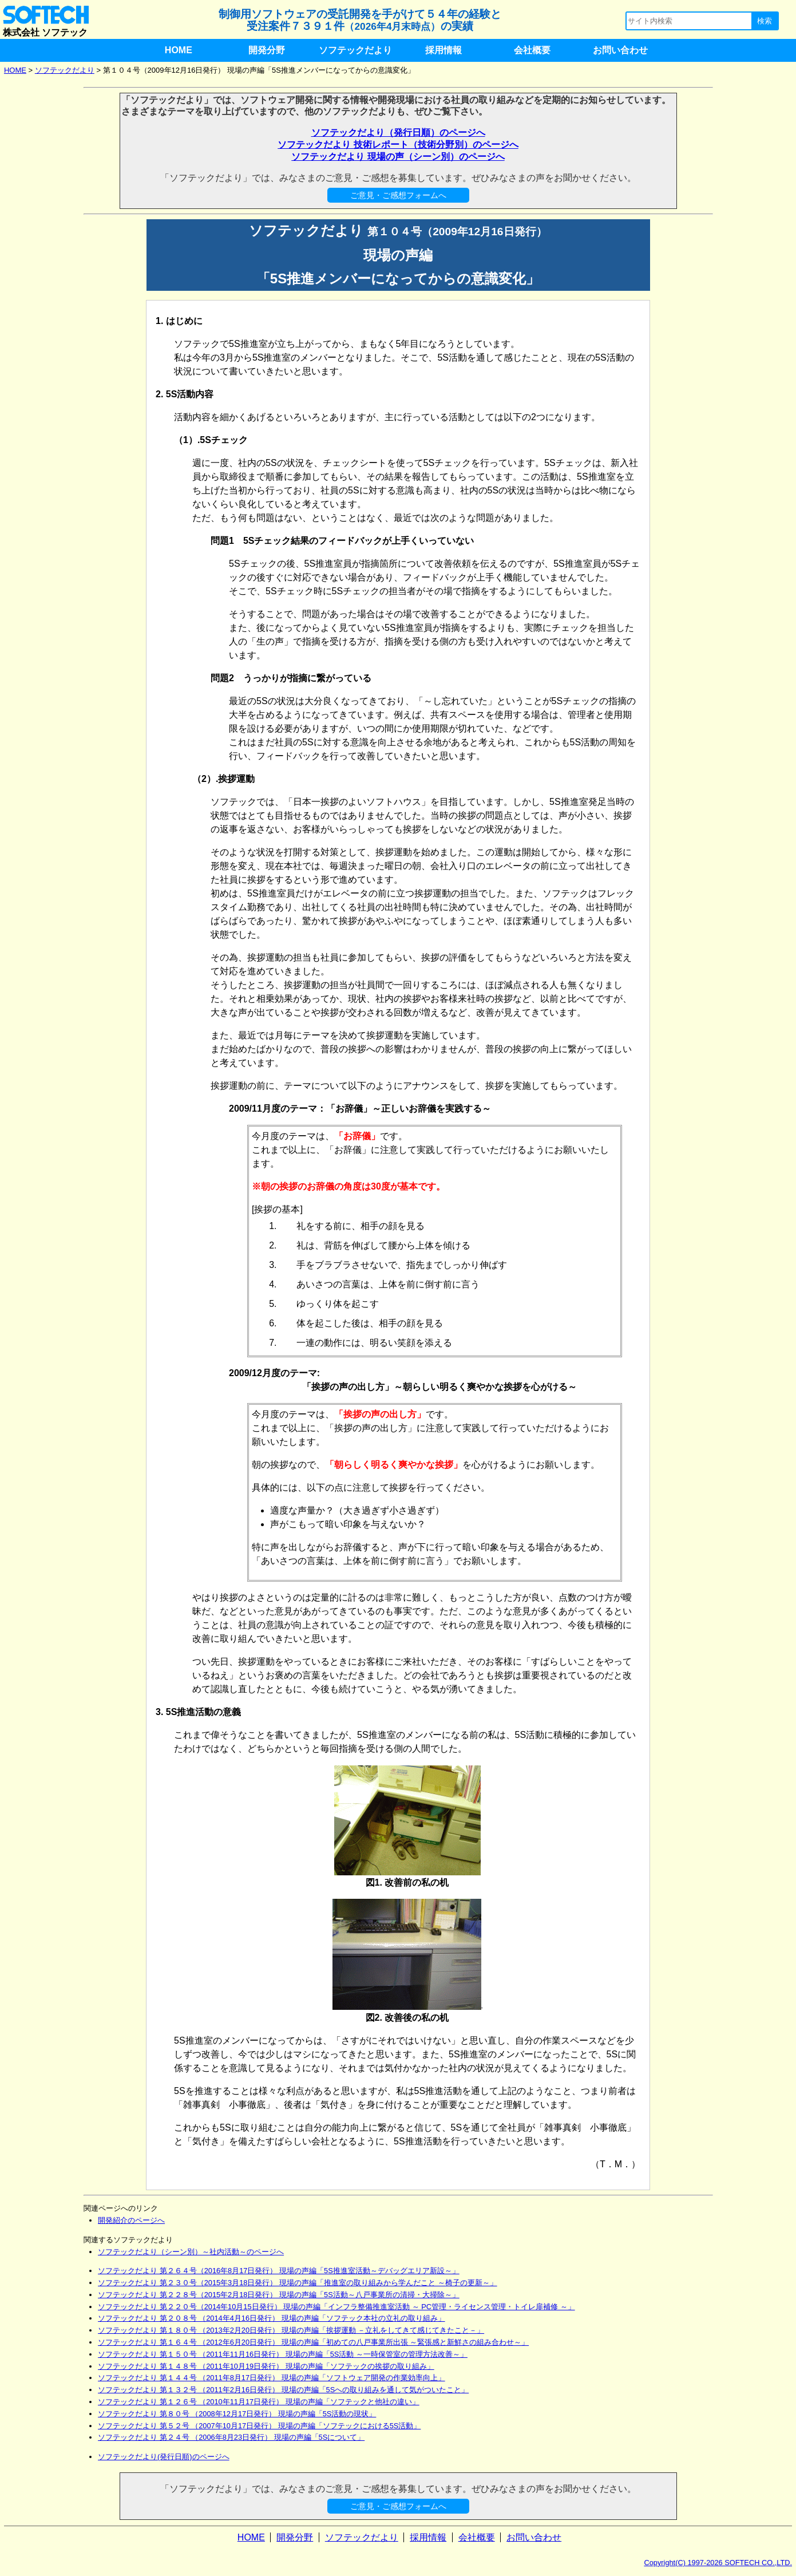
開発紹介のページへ (131, 2220)
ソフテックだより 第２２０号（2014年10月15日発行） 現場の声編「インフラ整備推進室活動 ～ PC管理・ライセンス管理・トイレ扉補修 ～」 (336, 2306)
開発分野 (266, 50)
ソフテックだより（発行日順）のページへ (398, 132)
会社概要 (532, 50)
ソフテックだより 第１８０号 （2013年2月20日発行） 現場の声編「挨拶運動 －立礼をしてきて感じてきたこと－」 (291, 2330)
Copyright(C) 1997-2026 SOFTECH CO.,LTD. (718, 2562)
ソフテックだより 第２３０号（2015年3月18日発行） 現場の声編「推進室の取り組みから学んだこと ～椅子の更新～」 (297, 2282)
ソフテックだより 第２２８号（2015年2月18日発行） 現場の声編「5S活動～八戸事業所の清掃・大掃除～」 (279, 2294)
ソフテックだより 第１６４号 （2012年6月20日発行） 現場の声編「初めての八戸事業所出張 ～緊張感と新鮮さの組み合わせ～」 (313, 2342)
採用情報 (443, 50)
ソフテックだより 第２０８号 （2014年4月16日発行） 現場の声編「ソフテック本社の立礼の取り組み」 (271, 2318)
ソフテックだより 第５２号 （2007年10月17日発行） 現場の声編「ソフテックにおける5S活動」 (259, 2425)
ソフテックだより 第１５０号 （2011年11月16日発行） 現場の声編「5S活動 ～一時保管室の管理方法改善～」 (283, 2354)
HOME (178, 50)
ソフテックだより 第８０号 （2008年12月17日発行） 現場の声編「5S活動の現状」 (237, 2413)
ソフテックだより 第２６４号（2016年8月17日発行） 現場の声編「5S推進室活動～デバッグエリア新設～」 (279, 2270)
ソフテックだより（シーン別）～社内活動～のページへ (191, 2251)
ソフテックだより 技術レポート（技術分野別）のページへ (398, 144)
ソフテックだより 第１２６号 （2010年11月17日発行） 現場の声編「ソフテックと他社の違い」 (258, 2401)
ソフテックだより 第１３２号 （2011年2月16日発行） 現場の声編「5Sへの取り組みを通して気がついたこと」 (283, 2389)
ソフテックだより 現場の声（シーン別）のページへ (397, 156)
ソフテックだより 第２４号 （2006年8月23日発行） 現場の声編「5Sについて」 (231, 2437)
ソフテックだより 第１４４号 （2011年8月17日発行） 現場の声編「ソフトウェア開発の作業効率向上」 (271, 2377)
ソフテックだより (355, 50)
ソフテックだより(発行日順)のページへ (163, 2456)
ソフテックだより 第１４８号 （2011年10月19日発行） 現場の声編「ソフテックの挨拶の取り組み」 (266, 2366)
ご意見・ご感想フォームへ (398, 195)
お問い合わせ (620, 50)
